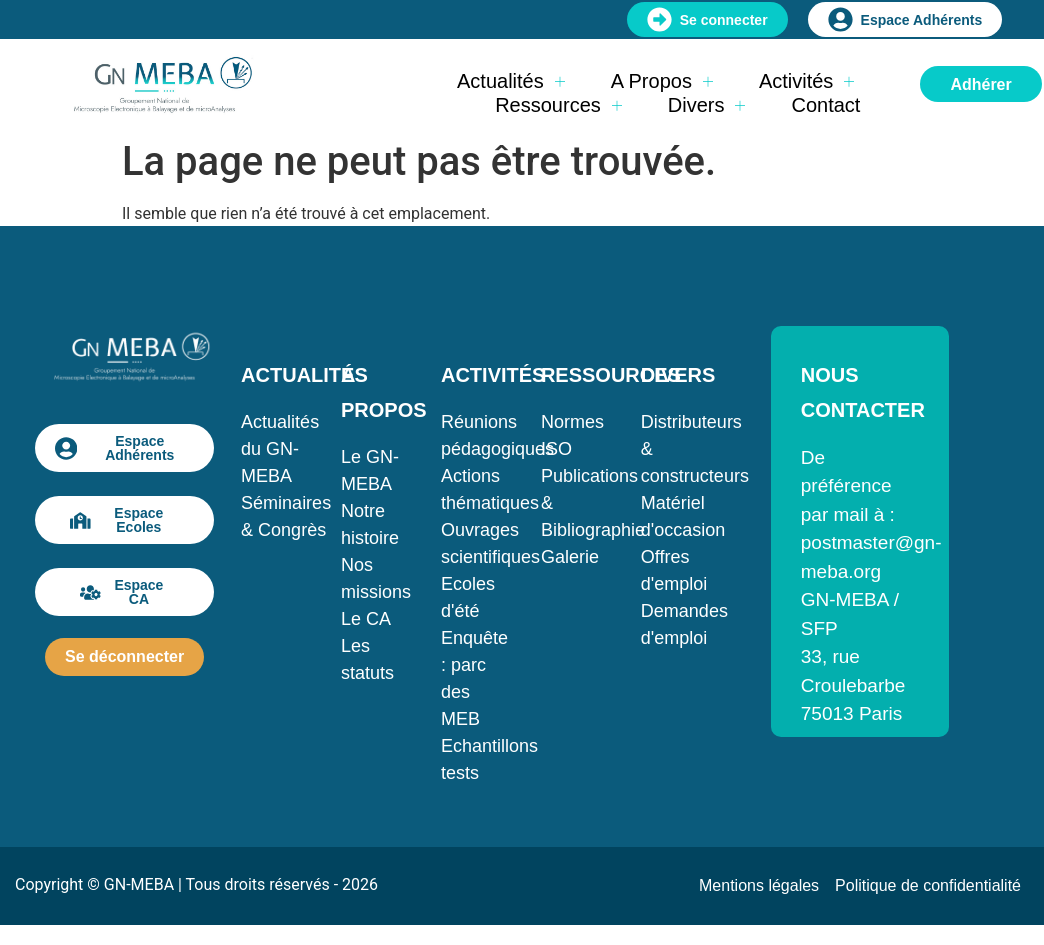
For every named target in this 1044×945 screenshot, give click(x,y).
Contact (825, 105)
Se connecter (707, 19)
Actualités (511, 81)
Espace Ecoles (116, 520)
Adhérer (980, 84)
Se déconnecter (124, 656)
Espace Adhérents (905, 19)
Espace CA (121, 592)
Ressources (558, 105)
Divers (707, 105)
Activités (806, 81)
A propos (662, 81)
